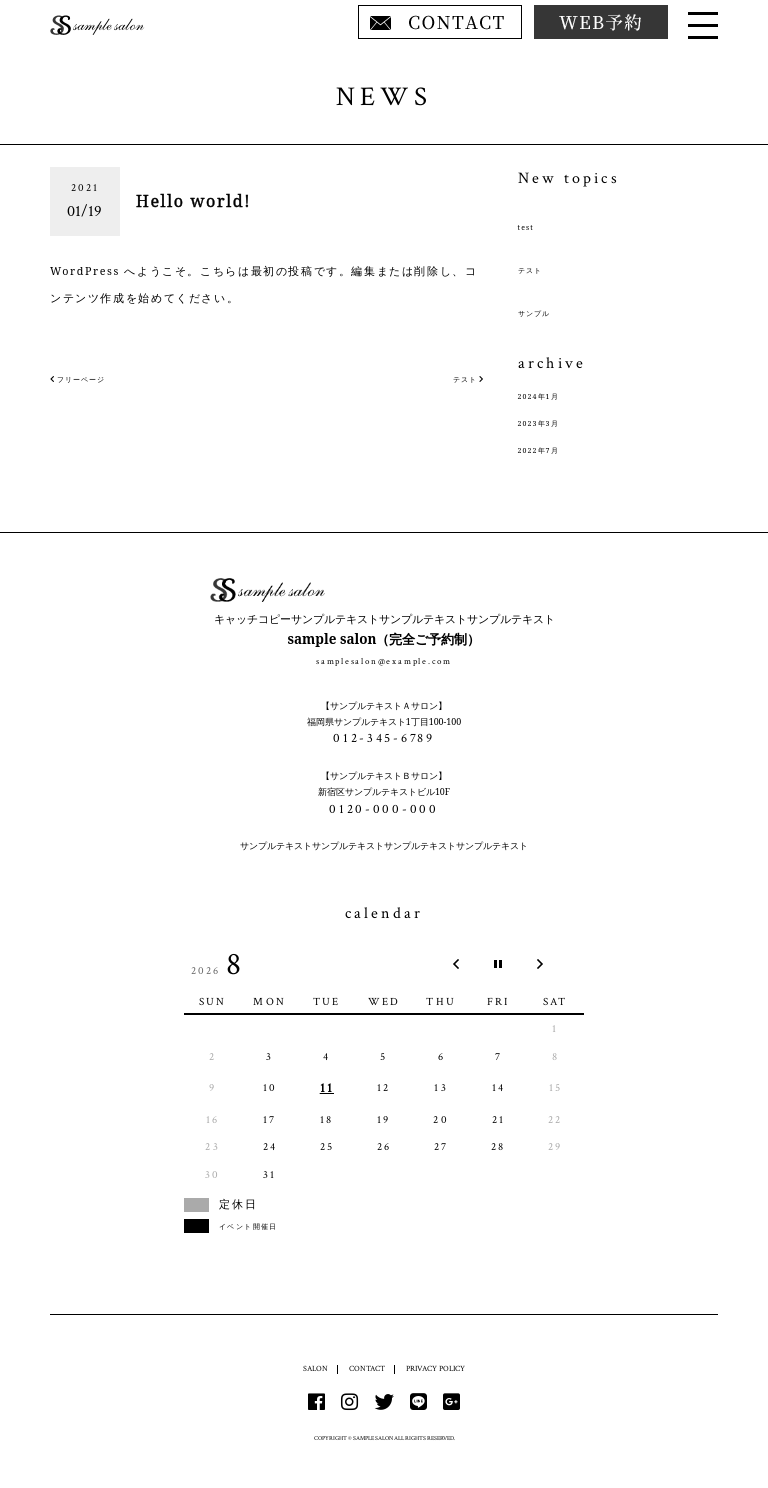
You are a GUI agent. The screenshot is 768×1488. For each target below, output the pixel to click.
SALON (307, 1368)
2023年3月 (549, 422)
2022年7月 (549, 449)
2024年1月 (549, 395)
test (530, 226)
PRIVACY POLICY (439, 1368)
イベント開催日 (265, 1226)
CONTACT (362, 1368)
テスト (537, 269)
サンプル (543, 312)
